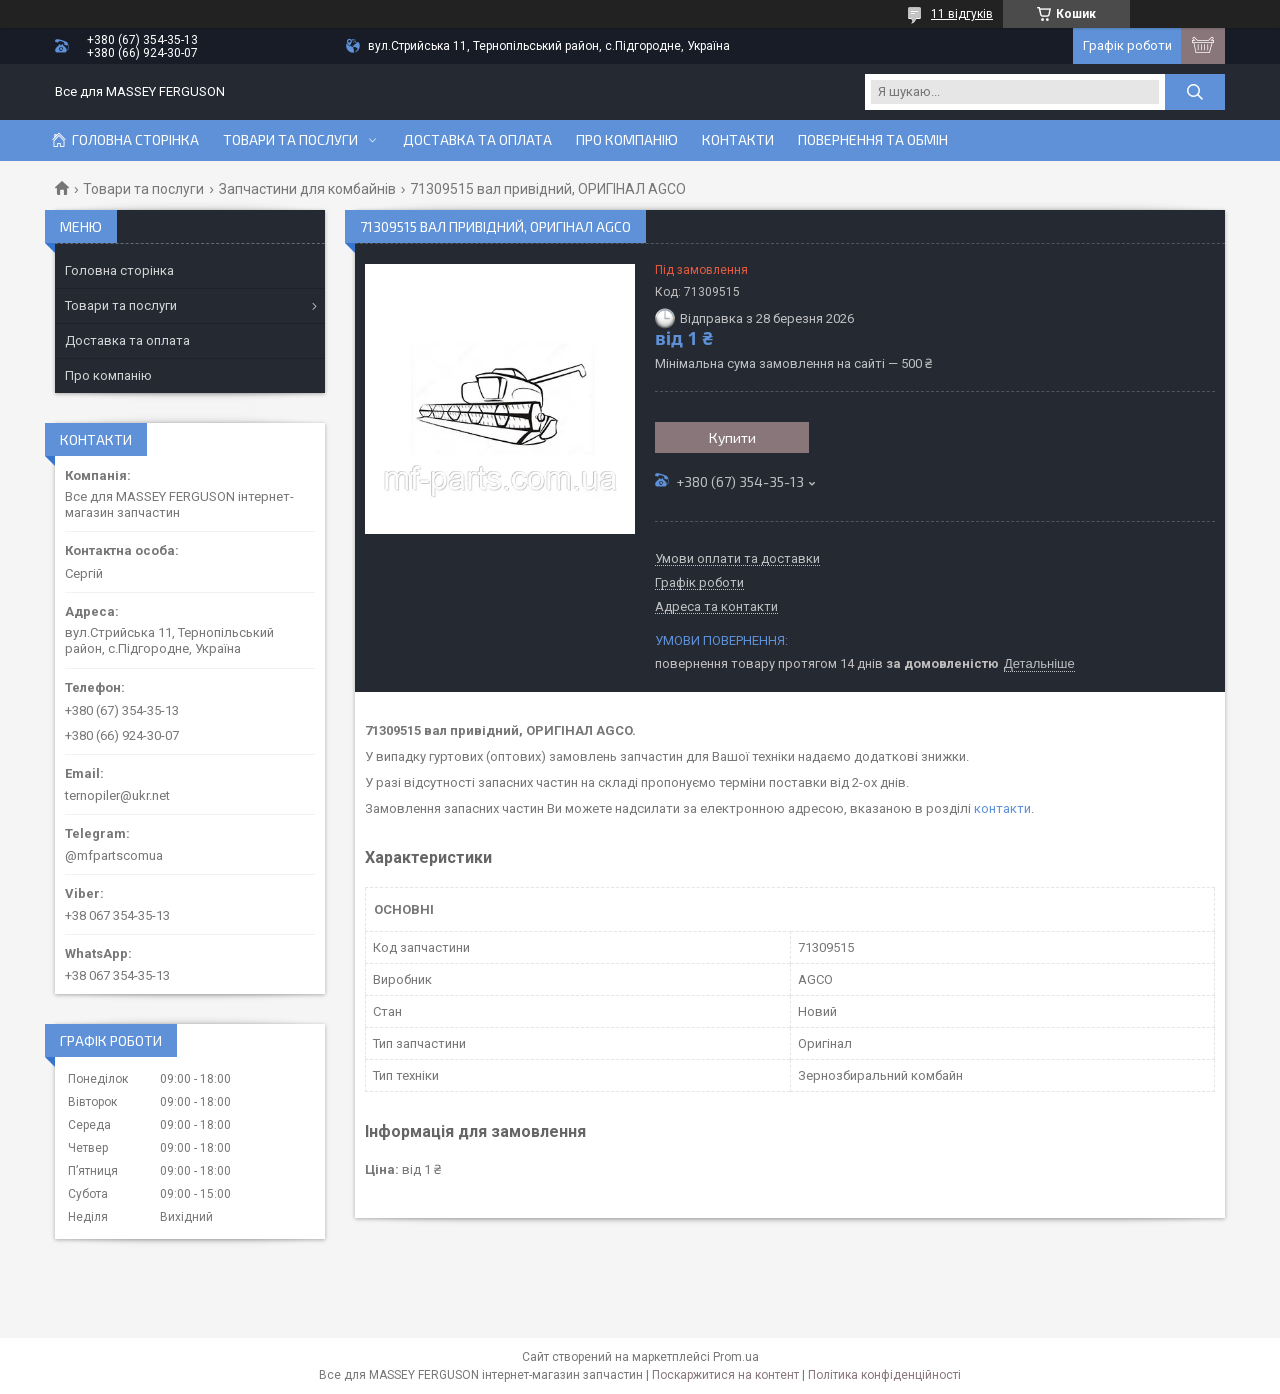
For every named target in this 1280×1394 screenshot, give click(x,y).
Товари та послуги (290, 140)
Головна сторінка (135, 140)
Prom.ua (736, 1357)
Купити (732, 437)
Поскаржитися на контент (725, 1375)
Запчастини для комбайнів (307, 189)
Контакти (738, 140)
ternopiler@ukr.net (117, 795)
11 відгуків (962, 14)
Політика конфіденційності (884, 1375)
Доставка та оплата (477, 140)
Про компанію (627, 140)
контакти (1002, 808)
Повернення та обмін (873, 140)
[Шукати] (1195, 92)
